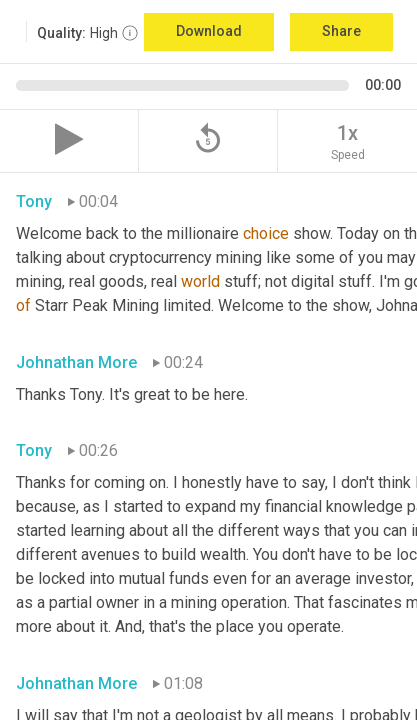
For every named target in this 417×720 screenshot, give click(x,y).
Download (209, 31)
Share (341, 31)
